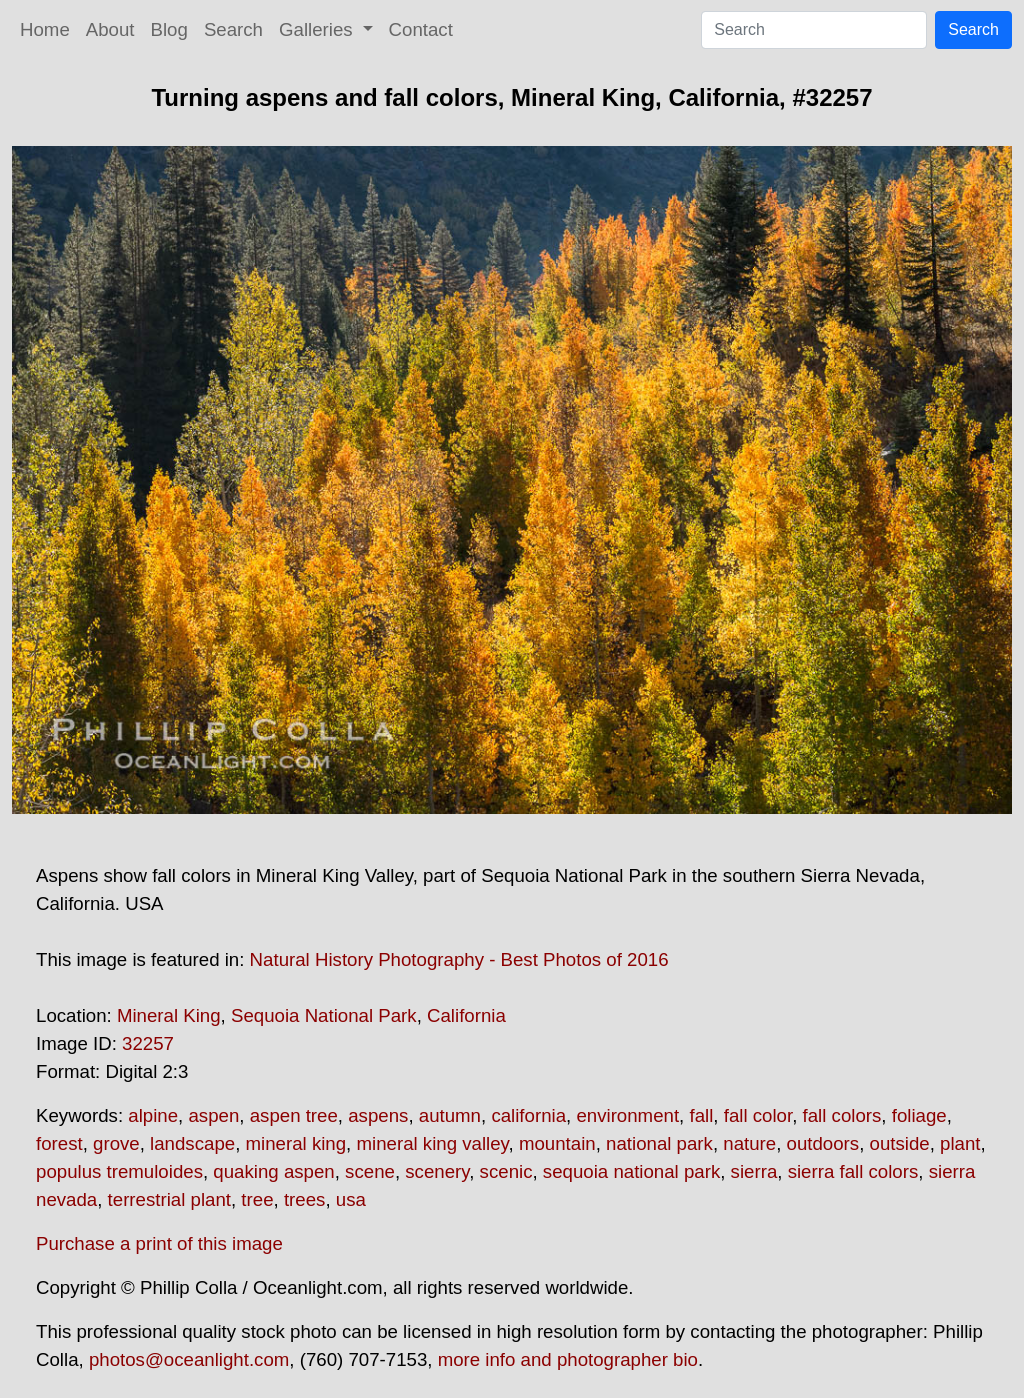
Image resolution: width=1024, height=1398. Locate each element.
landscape (192, 1143)
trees (304, 1199)
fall (701, 1115)
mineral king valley (432, 1143)
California (466, 1015)
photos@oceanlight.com (189, 1359)
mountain (557, 1143)
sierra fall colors (853, 1171)
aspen (213, 1115)
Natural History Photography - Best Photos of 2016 (459, 959)
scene (370, 1171)
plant (960, 1143)
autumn (450, 1115)
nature (749, 1143)
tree (257, 1199)
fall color (758, 1115)
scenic (506, 1171)
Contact (421, 29)
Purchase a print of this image (159, 1243)
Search (233, 29)
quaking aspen (273, 1171)
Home (45, 29)
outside (900, 1143)
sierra (754, 1171)
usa (351, 1199)
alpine (153, 1115)
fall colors (842, 1115)
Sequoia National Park (324, 1015)
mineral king (296, 1143)
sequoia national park (631, 1171)
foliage (919, 1115)
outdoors (823, 1143)
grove (116, 1143)
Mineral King (169, 1015)
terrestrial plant (169, 1199)
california (528, 1115)
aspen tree (294, 1115)
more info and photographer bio (568, 1359)
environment (627, 1115)
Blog (169, 29)
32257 (148, 1043)
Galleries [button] (318, 29)
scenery (437, 1171)
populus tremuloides (119, 1171)
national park (659, 1143)
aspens (378, 1115)
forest (59, 1143)
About (110, 29)
